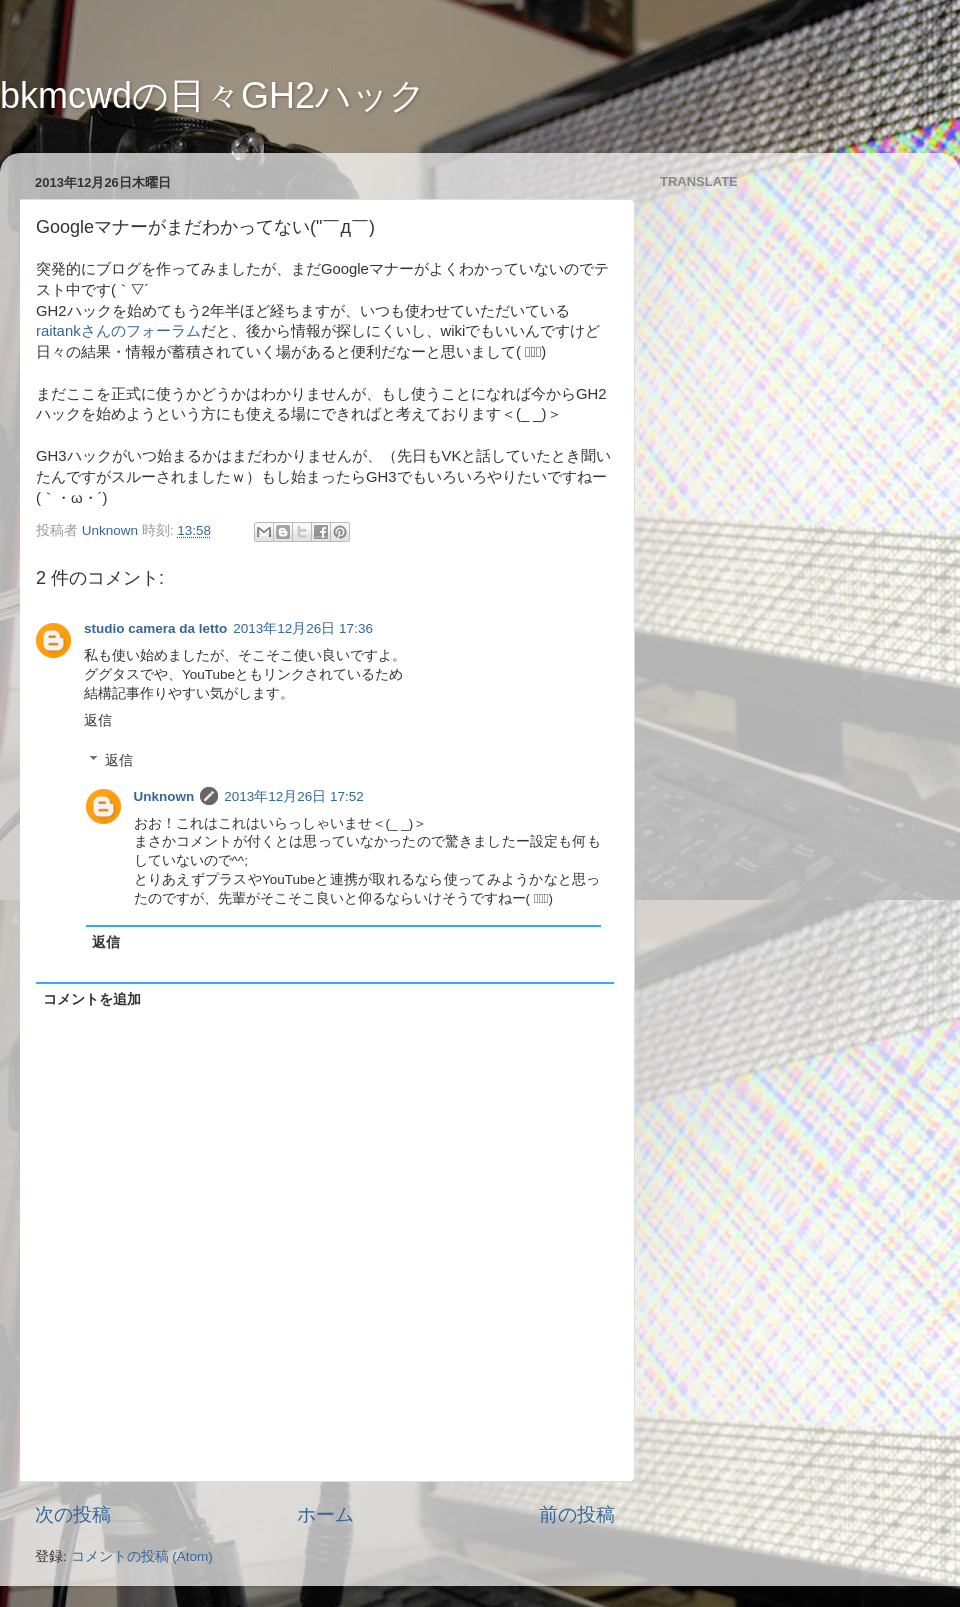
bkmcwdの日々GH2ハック (213, 95)
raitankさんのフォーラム (118, 331)
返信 (98, 720)
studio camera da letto (155, 628)
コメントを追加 (92, 999)
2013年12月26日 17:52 (294, 796)
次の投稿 (73, 1514)
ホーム (325, 1514)
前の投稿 (577, 1514)
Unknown (164, 796)
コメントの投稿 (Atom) (142, 1556)
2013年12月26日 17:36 (303, 628)
